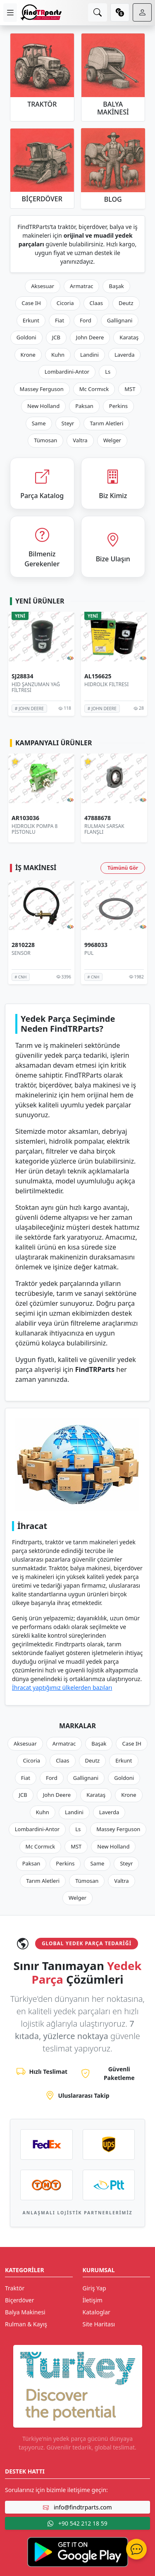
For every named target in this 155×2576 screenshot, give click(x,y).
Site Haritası (99, 2324)
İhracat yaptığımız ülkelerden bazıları (62, 1687)
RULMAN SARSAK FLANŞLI (104, 829)
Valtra (80, 440)
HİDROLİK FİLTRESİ (106, 684)
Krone (28, 354)
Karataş (128, 337)
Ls (107, 371)
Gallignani (120, 320)
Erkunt (31, 320)
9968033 (95, 945)
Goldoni (26, 337)
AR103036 (25, 818)
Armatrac (81, 286)
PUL (88, 952)
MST (129, 389)
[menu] (10, 12)
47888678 (97, 818)
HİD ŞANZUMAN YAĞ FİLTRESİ (36, 687)
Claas (96, 303)
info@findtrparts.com (77, 2507)
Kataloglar (96, 2312)
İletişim (93, 2300)
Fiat (59, 320)
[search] (97, 12)
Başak (116, 286)
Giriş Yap (94, 2288)
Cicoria (65, 303)
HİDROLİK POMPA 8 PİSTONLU (34, 829)
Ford (85, 320)
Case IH (31, 303)
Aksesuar (42, 286)
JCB (56, 337)
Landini (89, 354)
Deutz (126, 303)
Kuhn (57, 354)
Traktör (14, 2288)
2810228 (23, 945)
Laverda (124, 354)
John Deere (90, 337)
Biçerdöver (19, 2300)
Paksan (84, 406)
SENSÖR (21, 952)
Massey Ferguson (42, 389)
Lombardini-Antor (67, 371)
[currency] (119, 12)
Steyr (68, 423)
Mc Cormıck (94, 389)
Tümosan (45, 440)
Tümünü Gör (122, 867)
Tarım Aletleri (106, 423)
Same (39, 423)
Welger (112, 440)
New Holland (43, 406)
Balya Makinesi (25, 2312)
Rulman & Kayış (26, 2324)
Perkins (118, 406)
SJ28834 (22, 676)
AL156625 (98, 676)
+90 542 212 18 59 (77, 2523)
